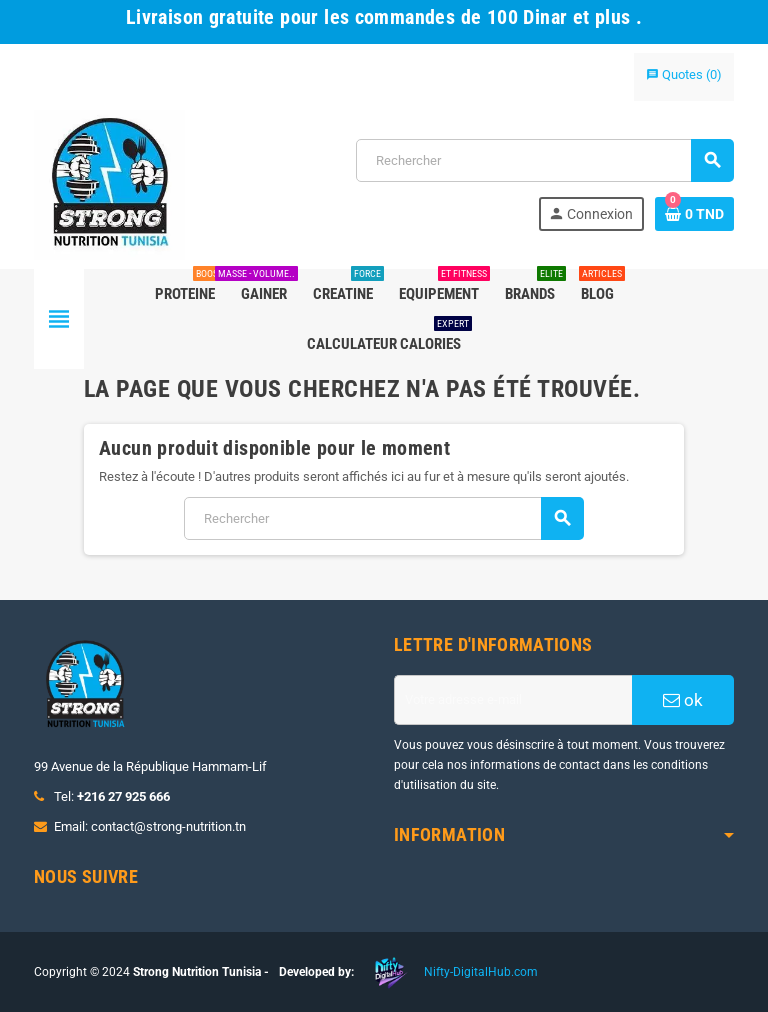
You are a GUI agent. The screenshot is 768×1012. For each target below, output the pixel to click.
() (684, 74)
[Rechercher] (544, 160)
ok (683, 700)
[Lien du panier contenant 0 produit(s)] (694, 214)
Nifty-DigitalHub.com (481, 972)
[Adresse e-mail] (513, 700)
